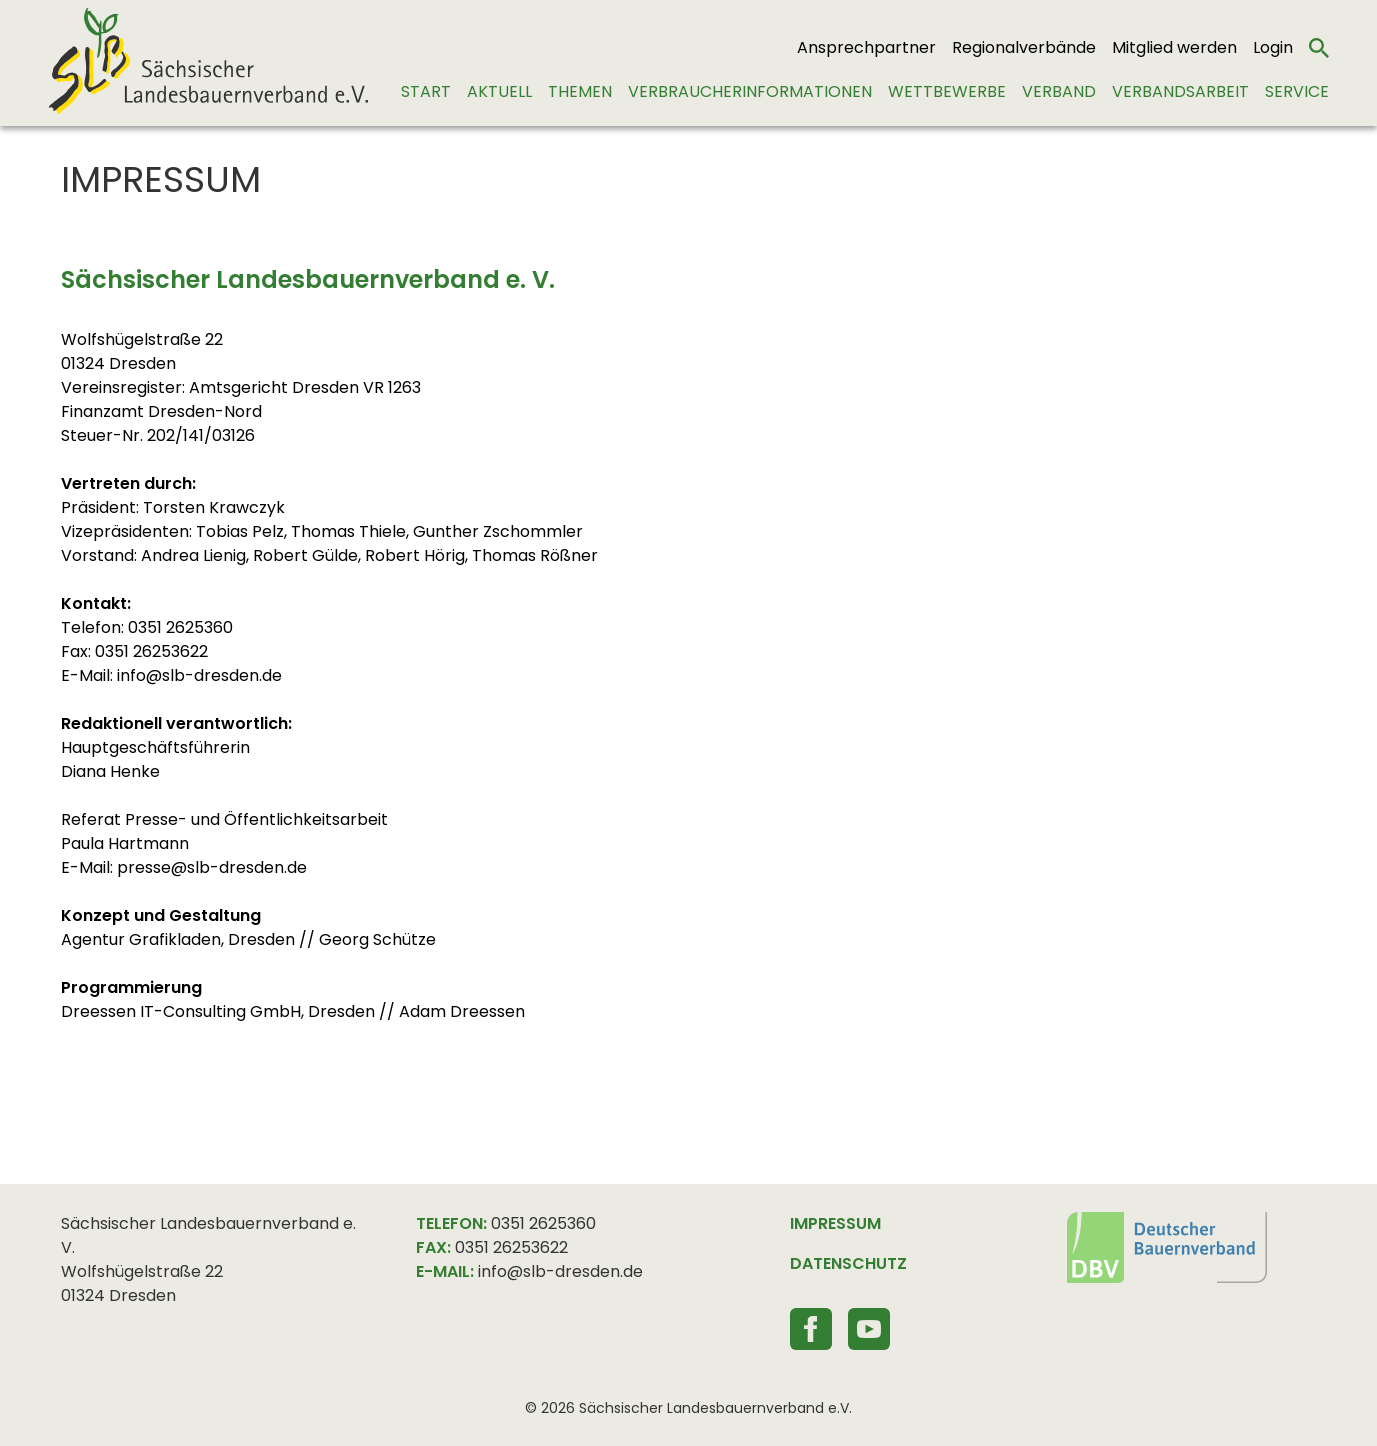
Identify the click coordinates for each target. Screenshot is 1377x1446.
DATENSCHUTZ (848, 1263)
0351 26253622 (511, 1247)
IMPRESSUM (835, 1223)
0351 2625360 (543, 1223)
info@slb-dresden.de (560, 1271)
